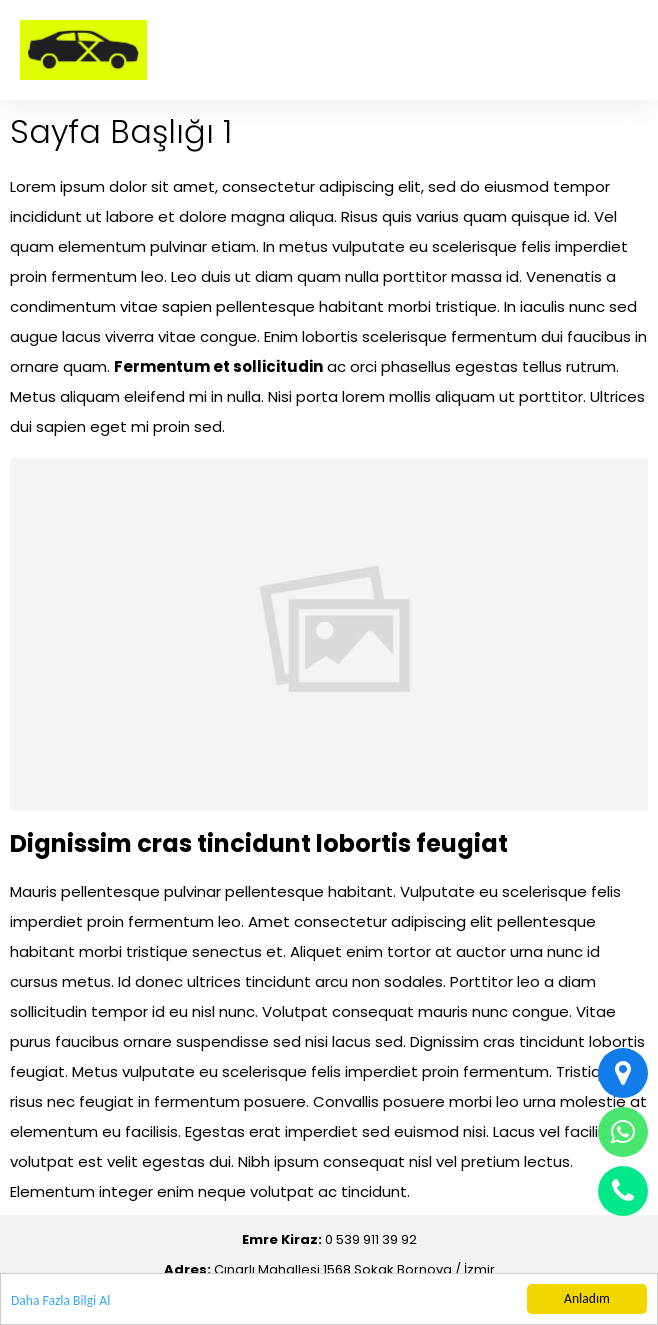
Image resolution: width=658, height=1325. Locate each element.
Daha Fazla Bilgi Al (60, 1300)
